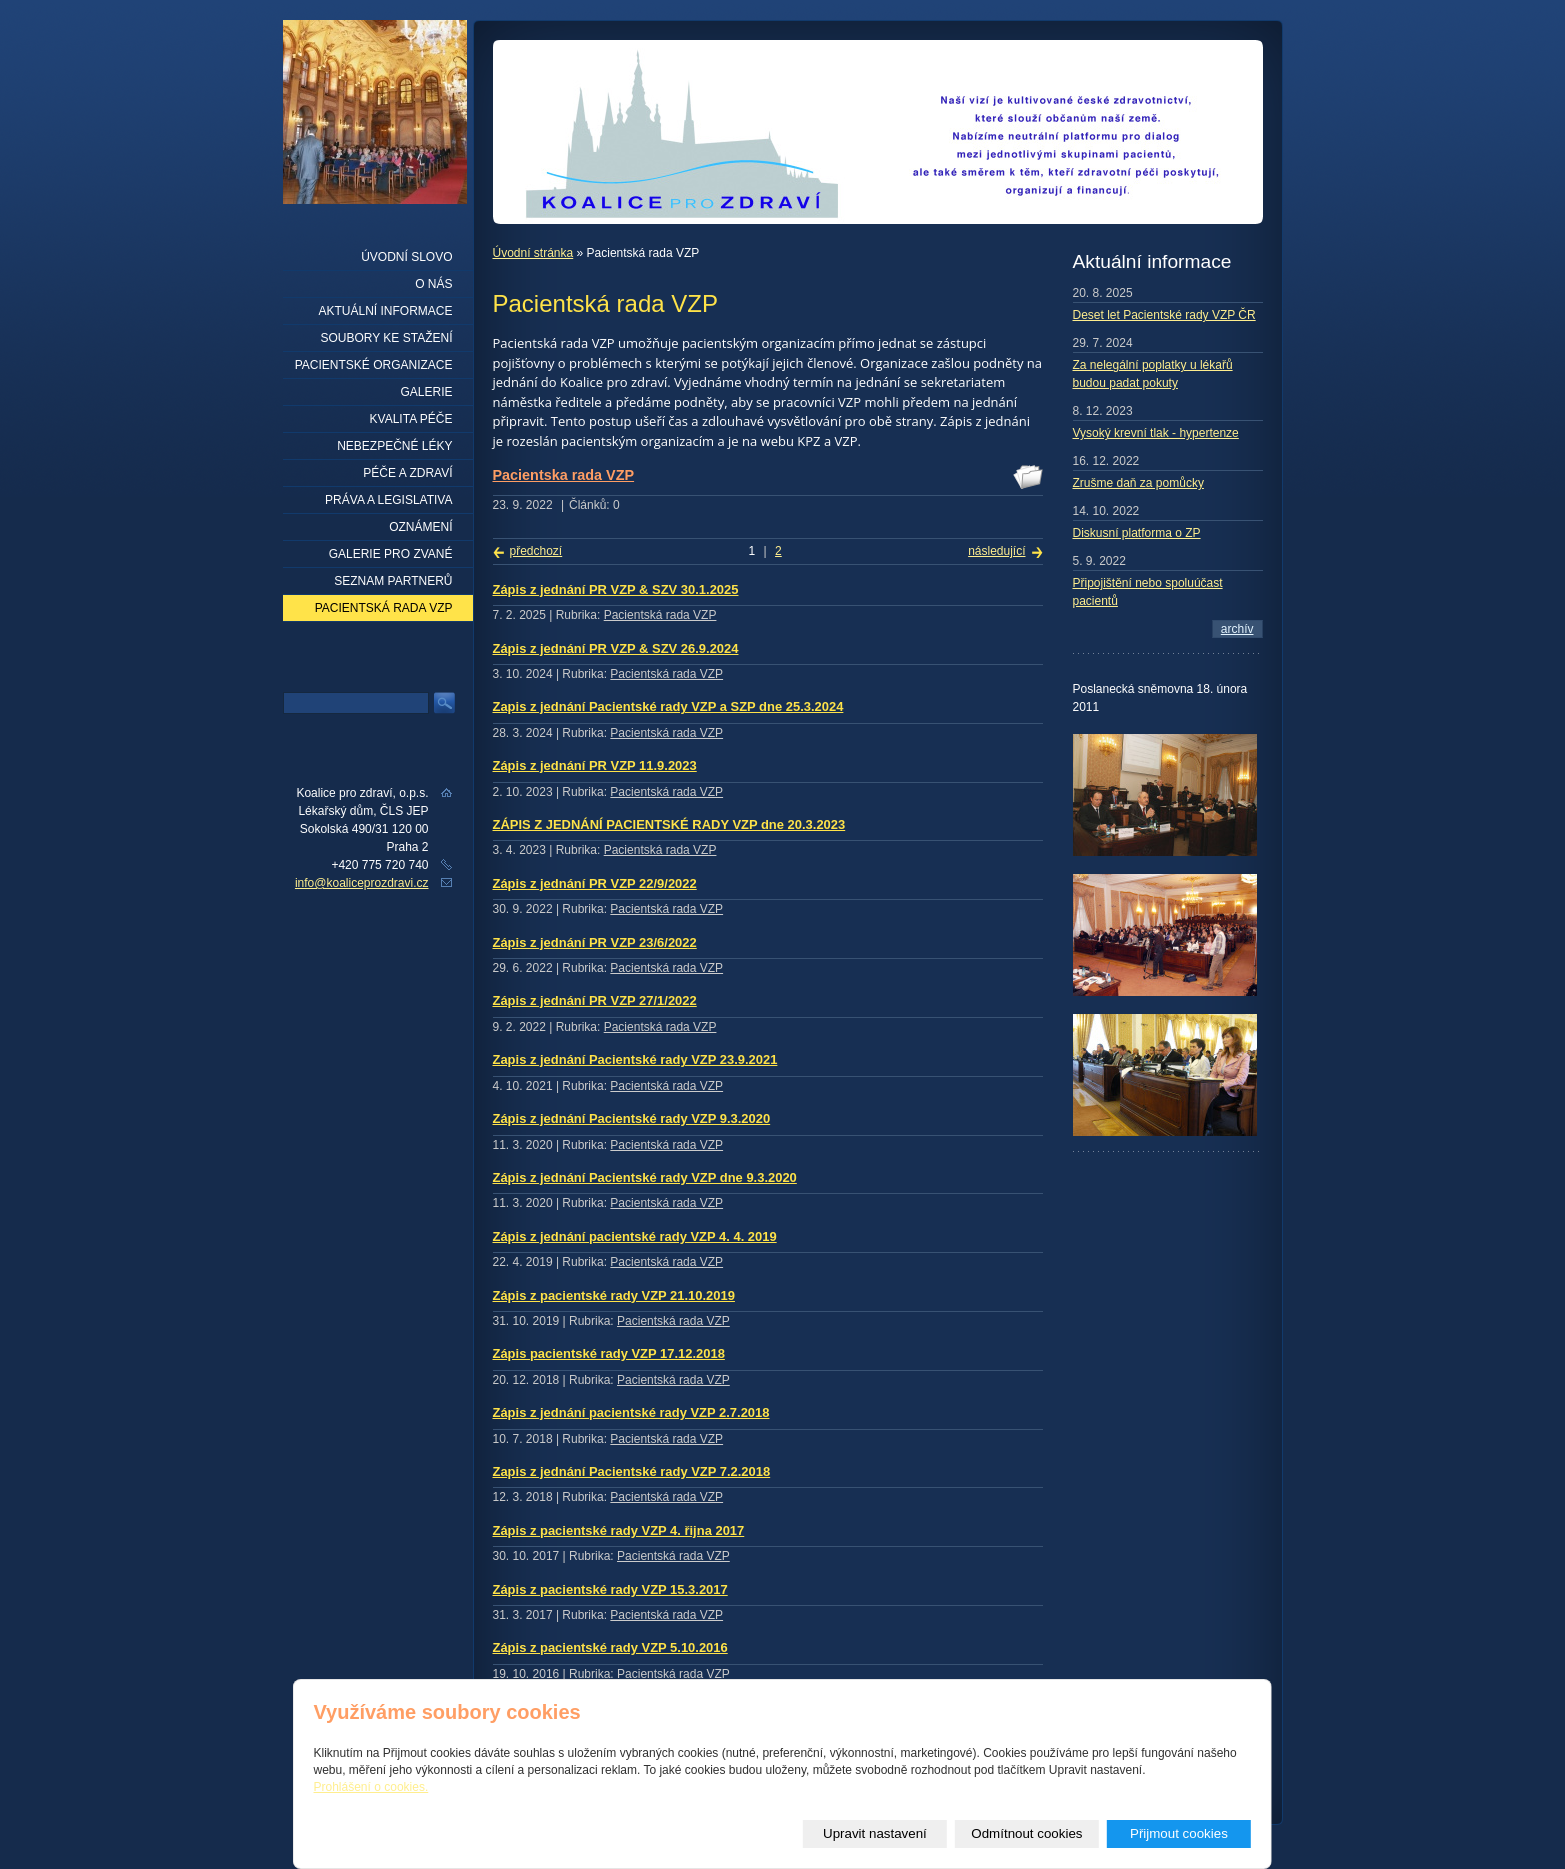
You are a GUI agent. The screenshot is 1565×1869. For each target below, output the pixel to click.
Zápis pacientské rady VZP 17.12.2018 (609, 1353)
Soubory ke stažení (386, 338)
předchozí (536, 551)
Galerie (426, 392)
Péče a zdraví (407, 473)
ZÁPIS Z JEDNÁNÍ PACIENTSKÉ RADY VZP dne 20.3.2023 (669, 824)
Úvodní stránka (533, 253)
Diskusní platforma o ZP (1137, 533)
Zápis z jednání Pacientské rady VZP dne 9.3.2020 (645, 1177)
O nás (433, 284)
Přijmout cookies (1179, 1833)
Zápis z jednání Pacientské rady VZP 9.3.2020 (632, 1118)
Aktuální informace (385, 311)
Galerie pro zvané (391, 554)
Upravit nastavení (875, 1833)
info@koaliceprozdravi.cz (362, 883)
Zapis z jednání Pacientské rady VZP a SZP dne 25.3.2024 (668, 706)
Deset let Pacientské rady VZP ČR (1164, 315)
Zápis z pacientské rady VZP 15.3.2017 (610, 1589)
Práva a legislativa (388, 500)
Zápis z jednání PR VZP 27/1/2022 (595, 1000)
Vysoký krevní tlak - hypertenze (1156, 433)
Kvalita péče (411, 419)
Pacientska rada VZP (564, 475)
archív (1237, 629)
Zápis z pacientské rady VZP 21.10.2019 (614, 1295)
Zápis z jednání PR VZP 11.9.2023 (595, 765)
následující (996, 551)
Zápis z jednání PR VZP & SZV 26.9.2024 (616, 648)
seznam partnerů (393, 581)
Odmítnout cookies (1026, 1833)
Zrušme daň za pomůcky (1138, 483)
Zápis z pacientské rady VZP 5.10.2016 (610, 1647)
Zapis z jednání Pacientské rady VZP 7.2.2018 (632, 1471)
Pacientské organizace (374, 365)
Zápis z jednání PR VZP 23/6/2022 (595, 942)
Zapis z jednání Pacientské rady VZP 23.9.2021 (635, 1059)
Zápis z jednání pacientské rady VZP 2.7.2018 (631, 1412)
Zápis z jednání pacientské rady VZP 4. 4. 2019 (635, 1236)
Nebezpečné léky (394, 446)
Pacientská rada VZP (660, 615)
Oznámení (420, 527)
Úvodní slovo (406, 257)
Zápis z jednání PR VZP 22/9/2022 (595, 883)
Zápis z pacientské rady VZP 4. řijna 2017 (619, 1530)
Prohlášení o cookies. (371, 1787)
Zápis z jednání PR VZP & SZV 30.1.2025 (616, 589)
